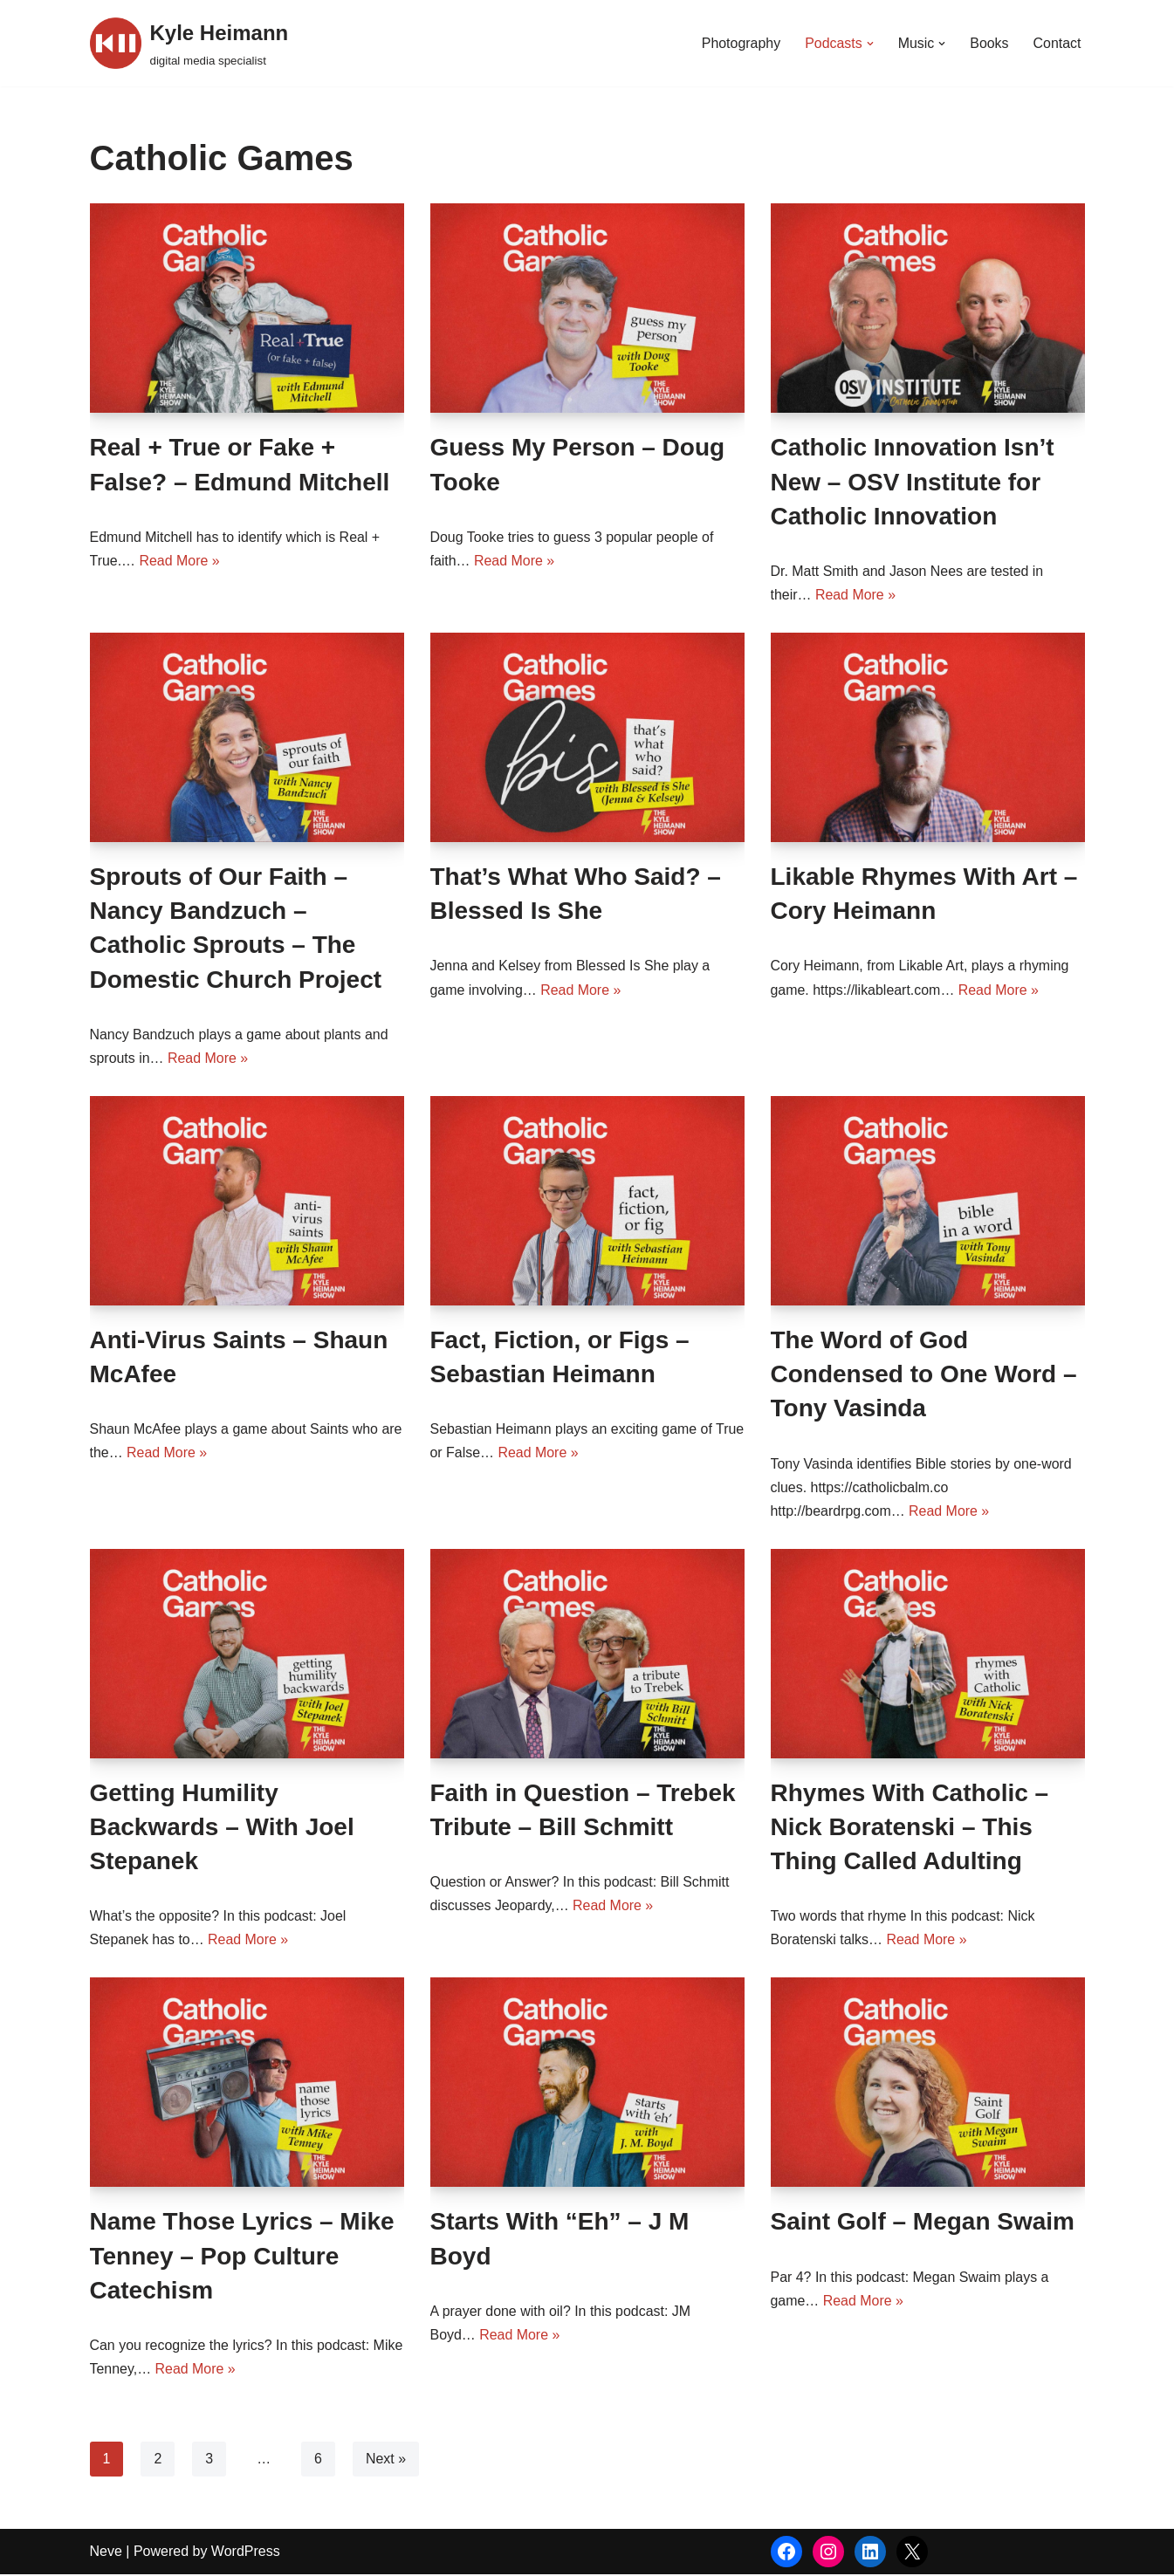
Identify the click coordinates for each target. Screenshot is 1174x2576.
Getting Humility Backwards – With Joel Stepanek (222, 1827)
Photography (740, 43)
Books (989, 43)
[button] (869, 43)
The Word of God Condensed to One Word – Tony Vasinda (924, 1374)
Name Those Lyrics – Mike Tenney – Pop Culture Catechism (242, 2257)
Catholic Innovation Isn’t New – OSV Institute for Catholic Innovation (912, 481)
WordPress (245, 2552)
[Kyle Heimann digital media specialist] (189, 43)
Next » (386, 2460)
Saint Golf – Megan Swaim (923, 2223)
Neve (106, 2552)
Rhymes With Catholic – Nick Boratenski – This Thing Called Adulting (910, 1827)
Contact (1057, 43)
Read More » (180, 560)
